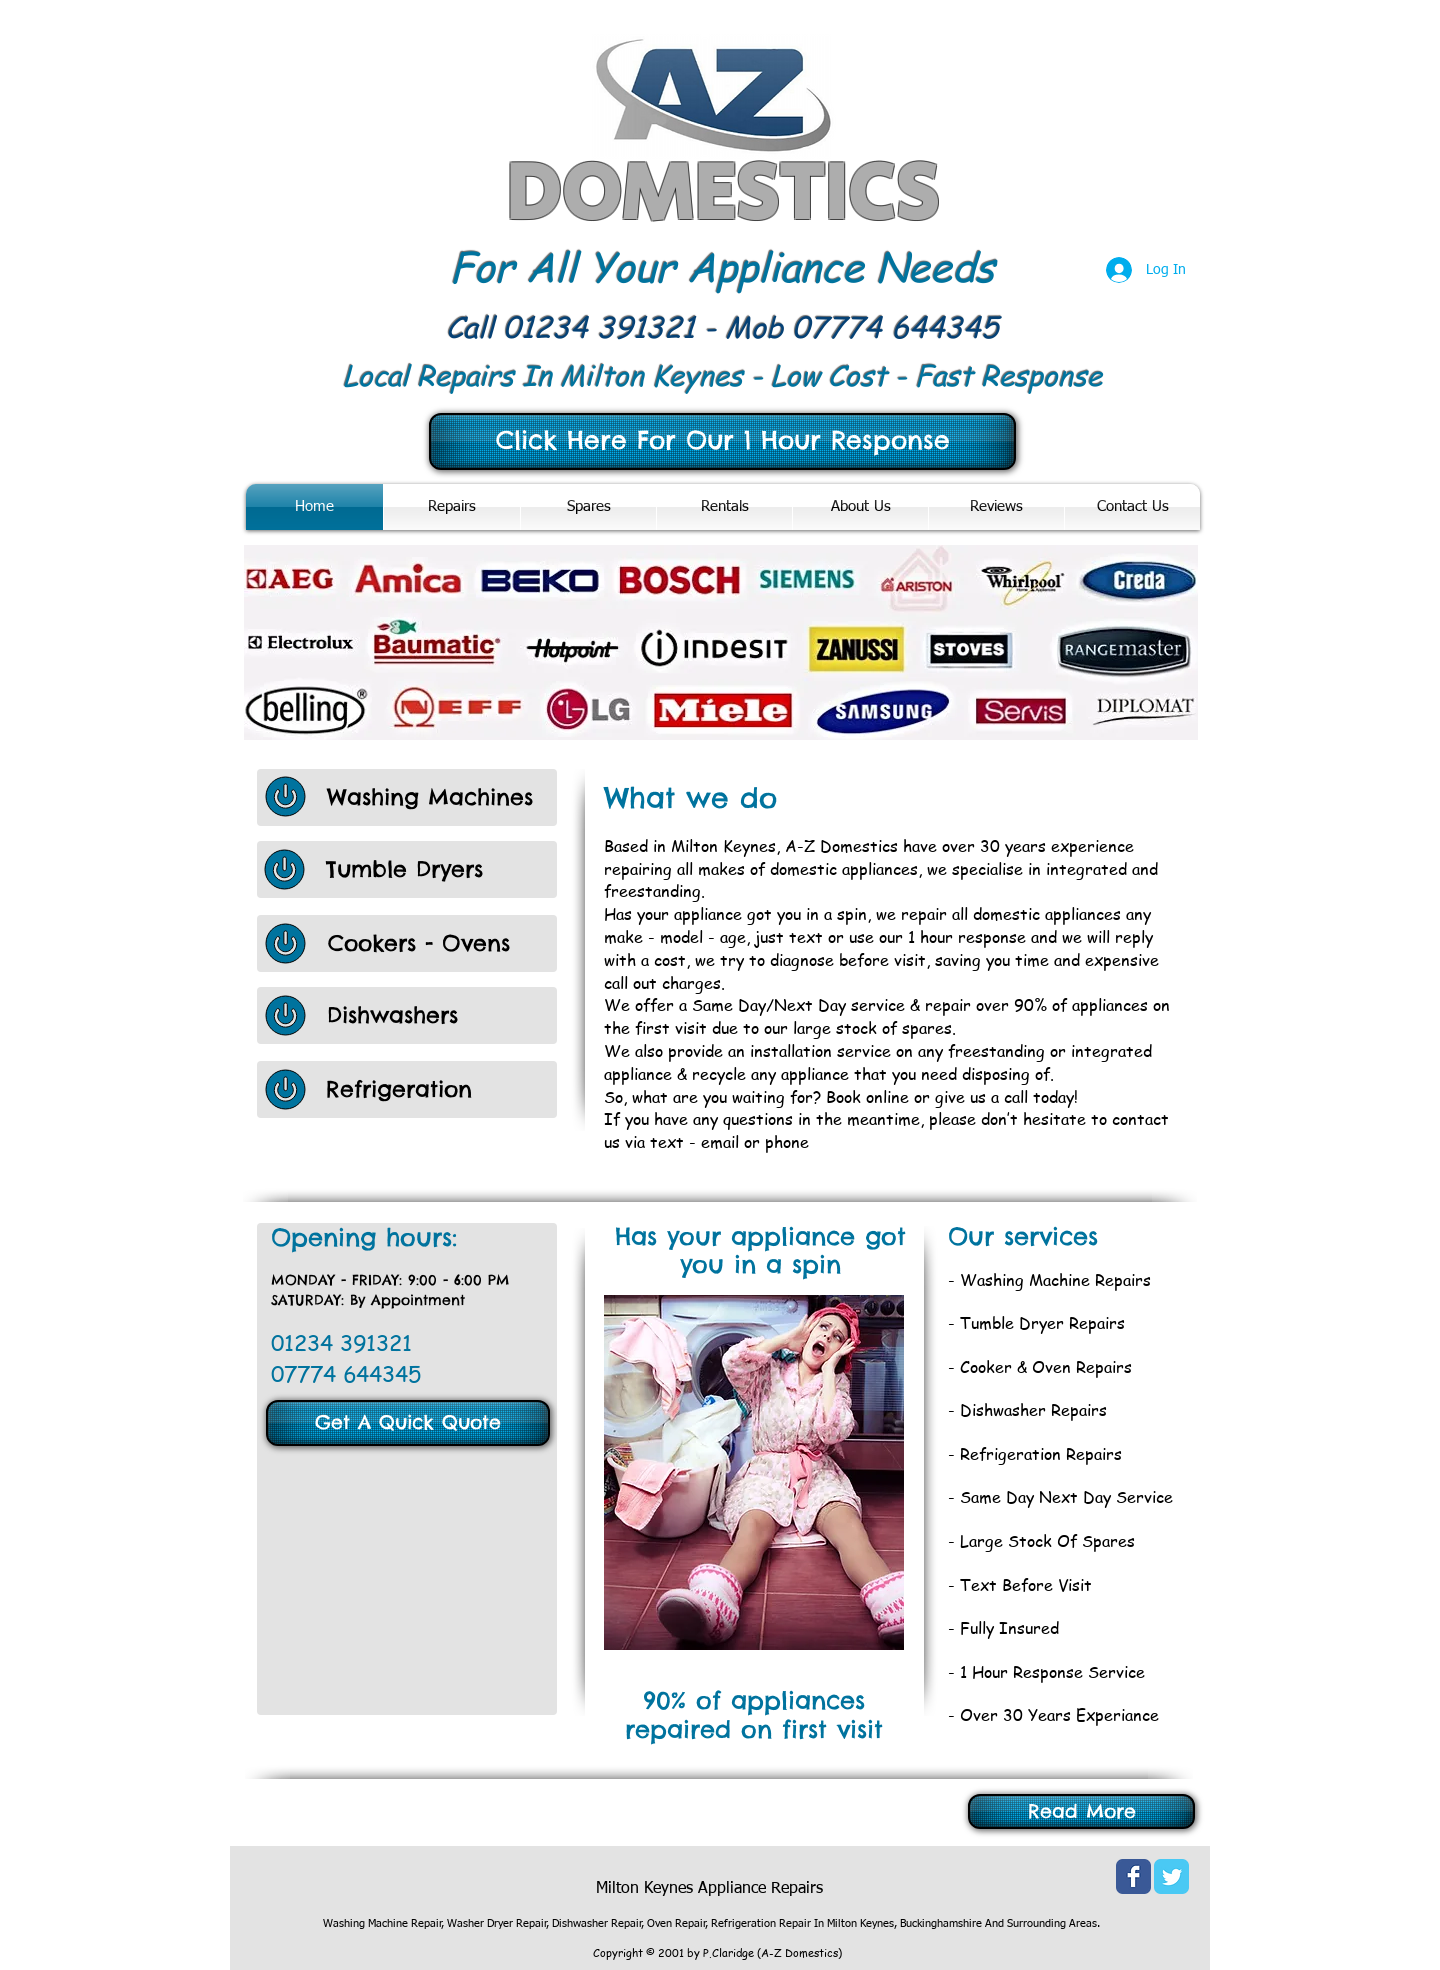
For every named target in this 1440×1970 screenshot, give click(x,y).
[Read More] (1081, 1811)
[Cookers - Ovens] (420, 943)
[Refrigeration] (441, 1089)
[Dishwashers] (442, 1015)
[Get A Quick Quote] (408, 1423)
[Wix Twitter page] (1171, 1876)
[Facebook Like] (362, 1879)
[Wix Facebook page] (1133, 1876)
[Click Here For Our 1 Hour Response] (722, 441)
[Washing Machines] (442, 797)
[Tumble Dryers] (440, 869)
